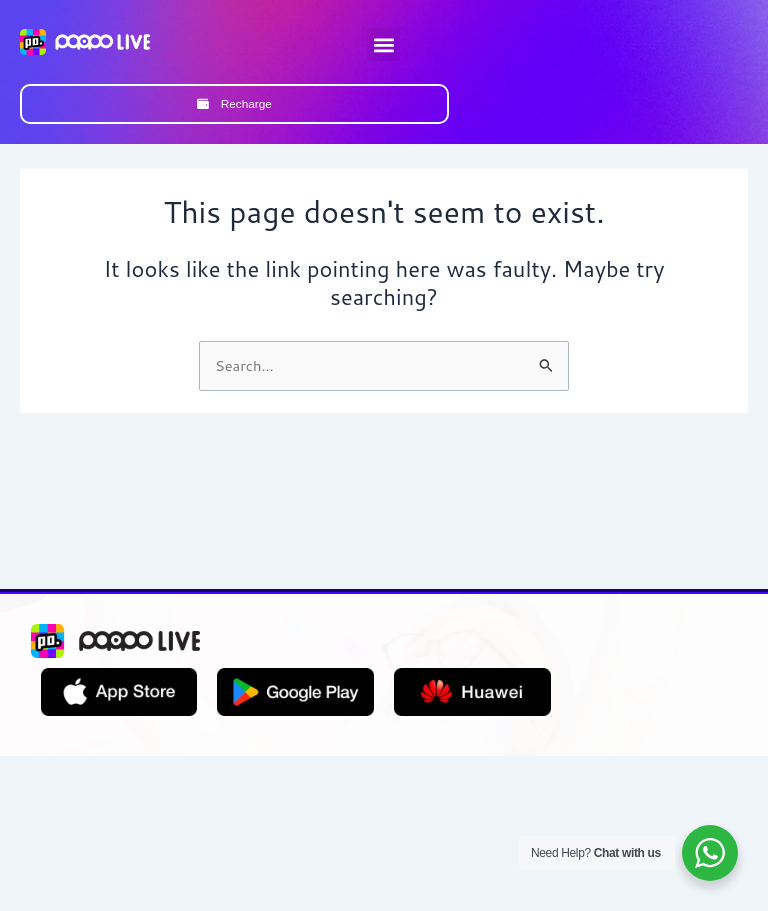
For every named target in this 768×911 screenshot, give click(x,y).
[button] (383, 44)
